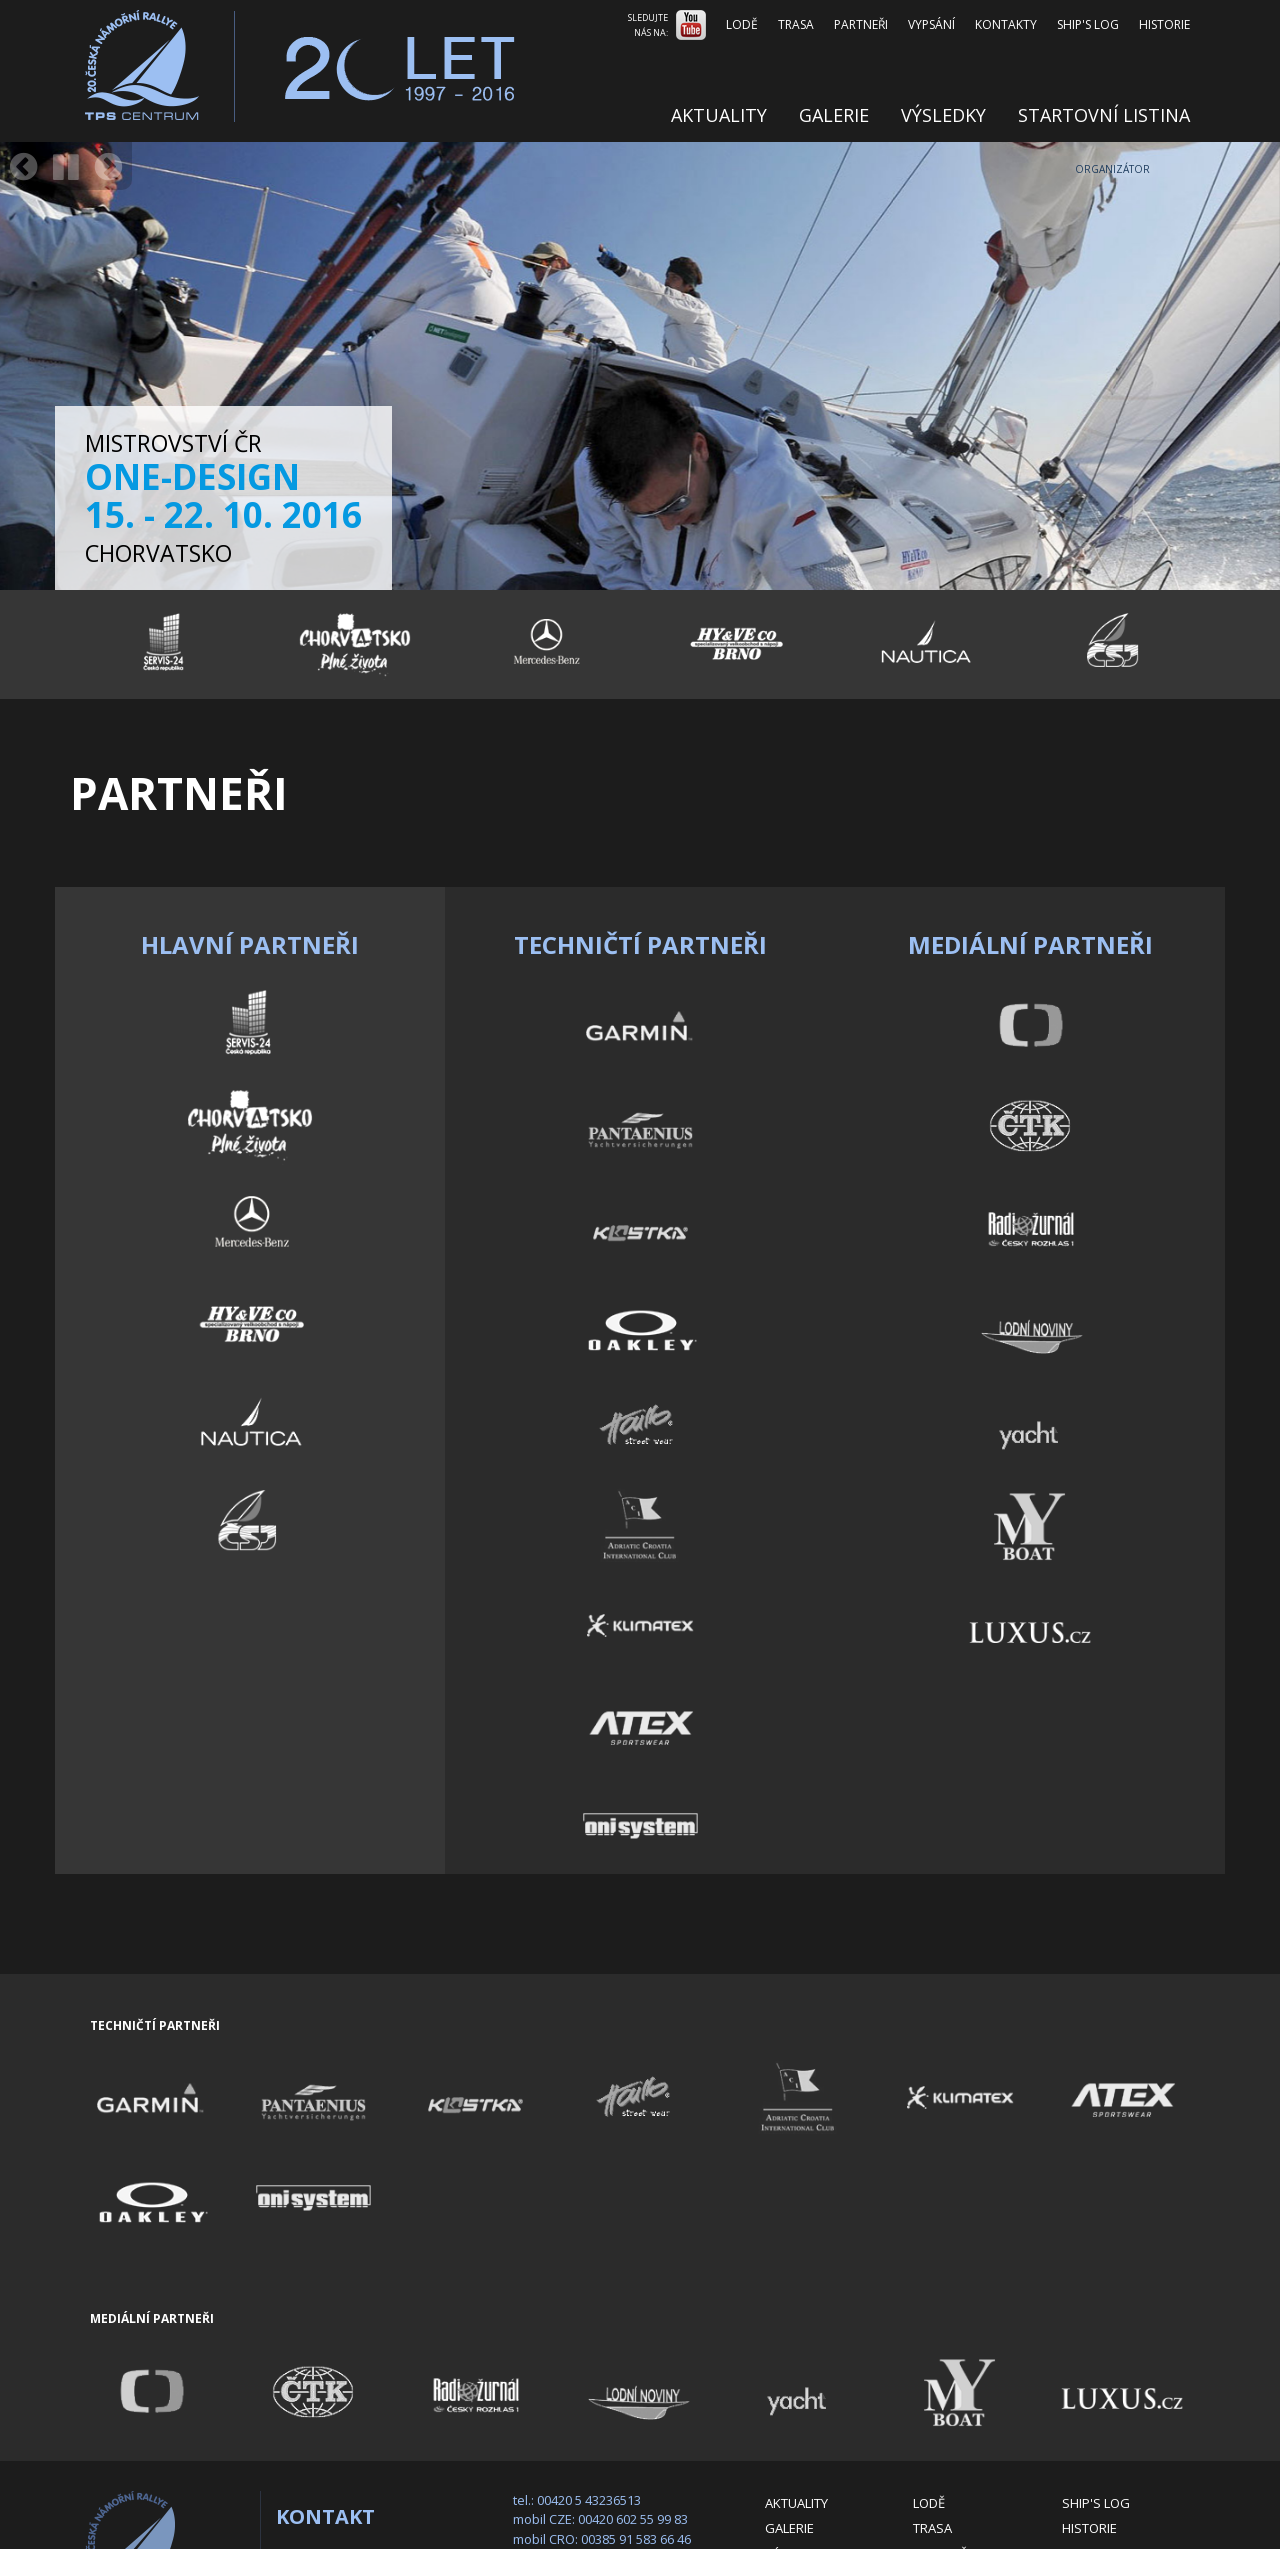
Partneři (861, 24)
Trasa (796, 24)
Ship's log (1088, 24)
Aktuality (719, 115)
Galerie (834, 115)
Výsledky (943, 115)
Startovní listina (1104, 115)
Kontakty (1006, 24)
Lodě (742, 24)
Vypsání (931, 24)
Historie (1164, 24)
